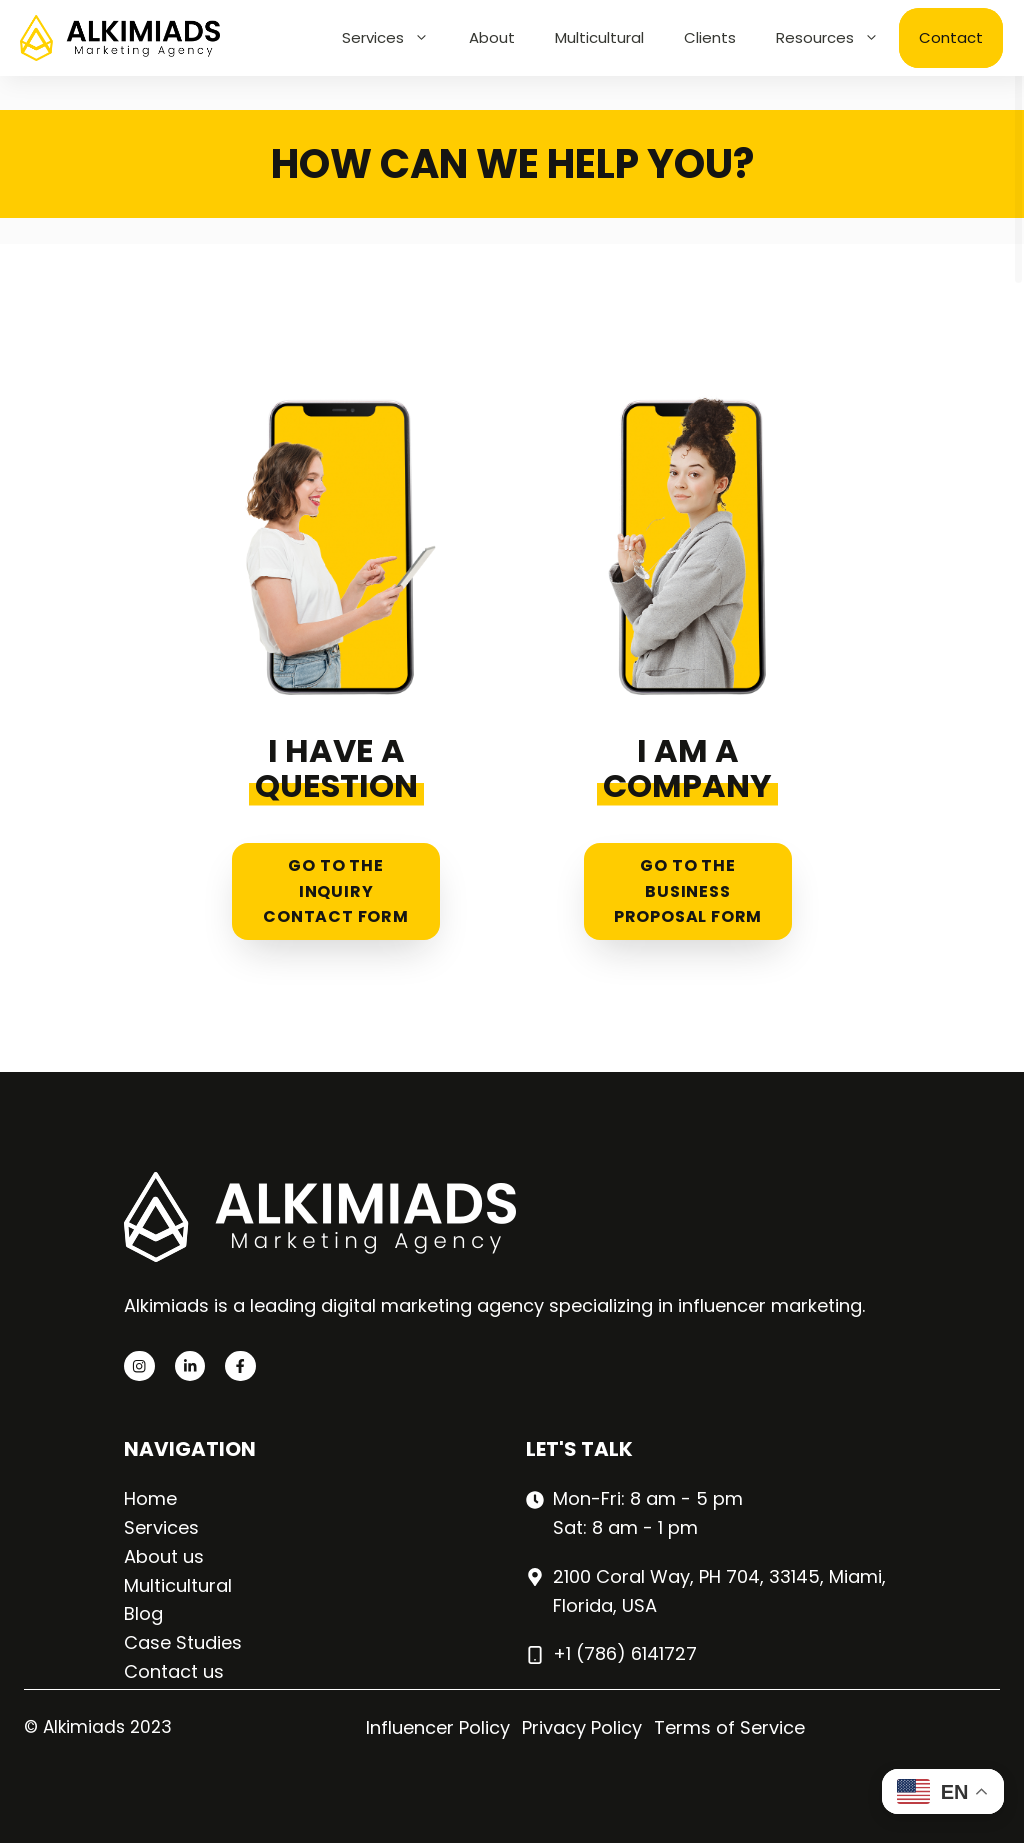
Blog (143, 1613)
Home (150, 1498)
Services (395, 38)
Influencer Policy (438, 1727)
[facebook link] (240, 1366)
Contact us (174, 1671)
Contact (951, 37)
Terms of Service (729, 1727)
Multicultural (599, 37)
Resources (837, 38)
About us (164, 1556)
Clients (710, 37)
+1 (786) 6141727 (625, 1653)
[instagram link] (139, 1366)
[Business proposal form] (688, 658)
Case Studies (183, 1642)
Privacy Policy (582, 1727)
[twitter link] (190, 1366)
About (492, 37)
